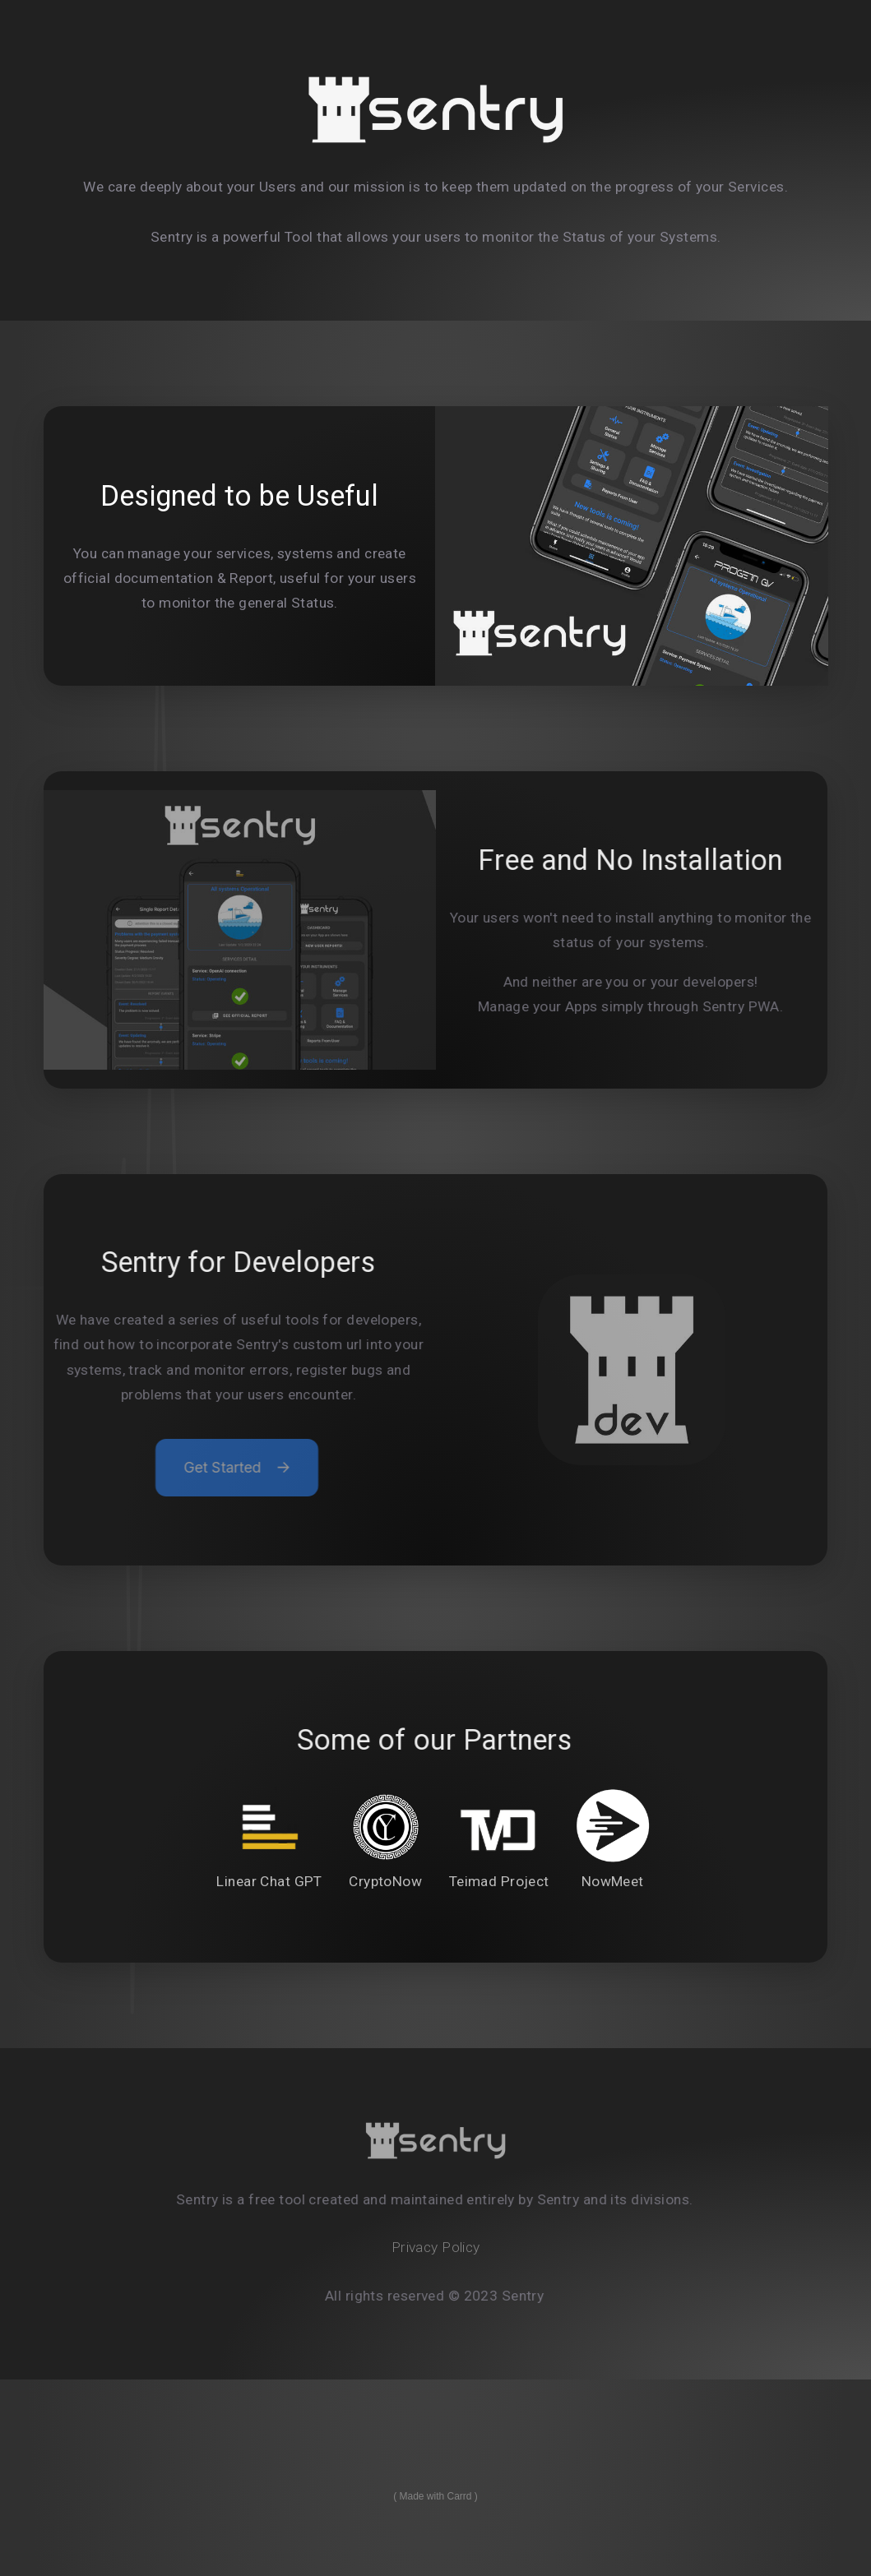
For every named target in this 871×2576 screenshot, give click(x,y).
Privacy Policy (435, 2247)
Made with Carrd (435, 2496)
